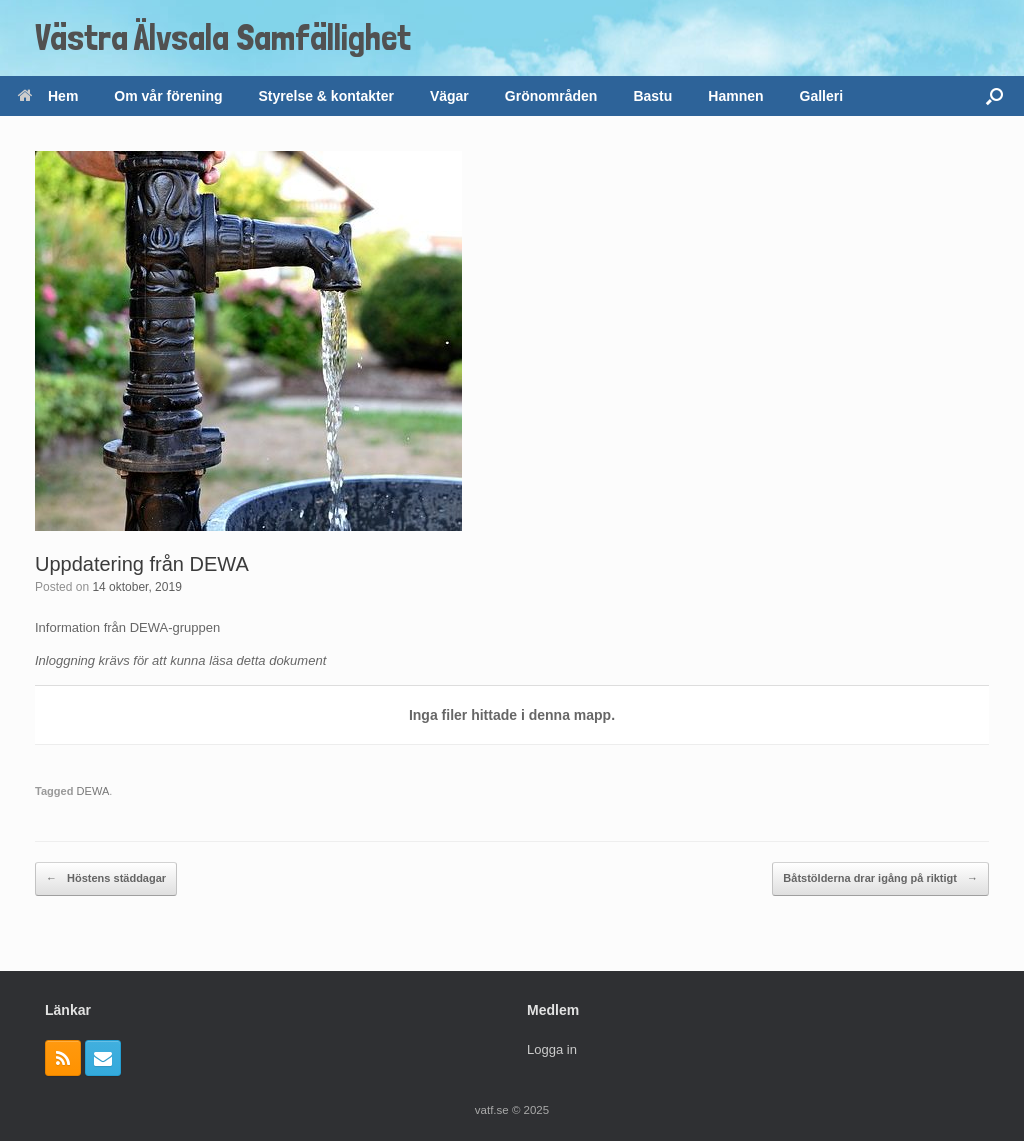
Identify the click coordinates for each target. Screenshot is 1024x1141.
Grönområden (551, 96)
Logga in (552, 1049)
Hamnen (735, 96)
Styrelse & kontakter (326, 96)
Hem (48, 96)
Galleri (822, 96)
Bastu (652, 96)
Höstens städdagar (106, 879)
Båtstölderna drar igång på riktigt (880, 879)
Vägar (449, 96)
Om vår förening (168, 96)
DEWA (93, 791)
